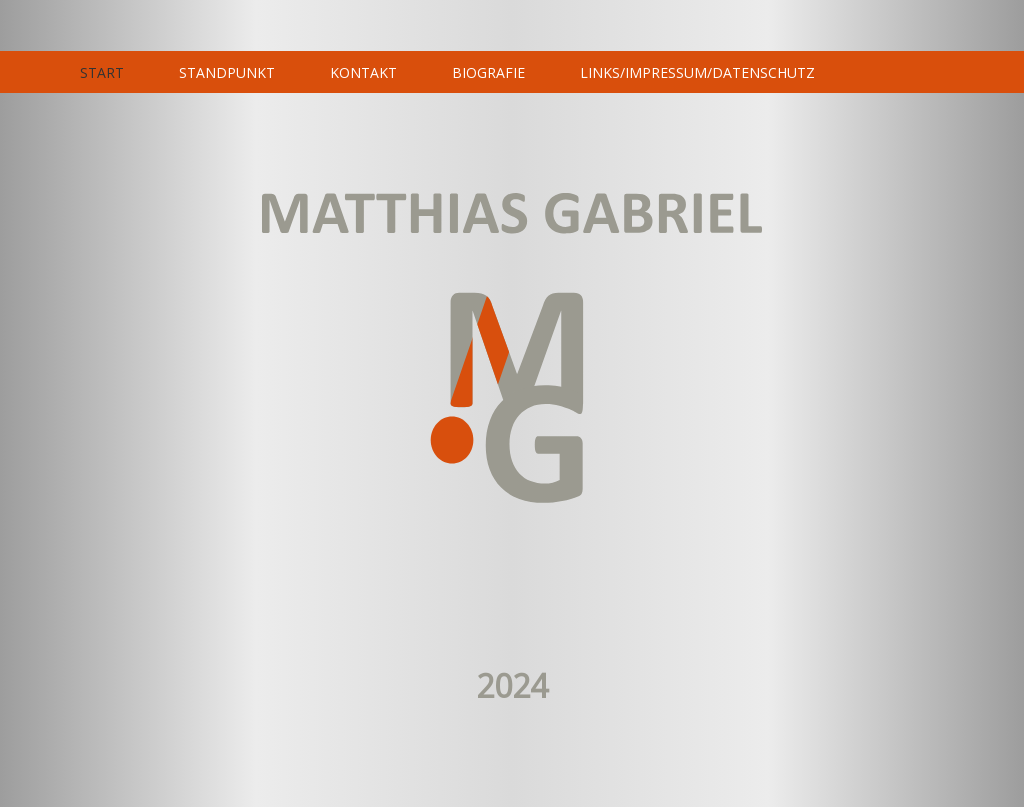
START (102, 72)
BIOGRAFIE (488, 72)
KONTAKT (363, 72)
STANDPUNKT (227, 72)
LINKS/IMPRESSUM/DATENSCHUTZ (697, 72)
